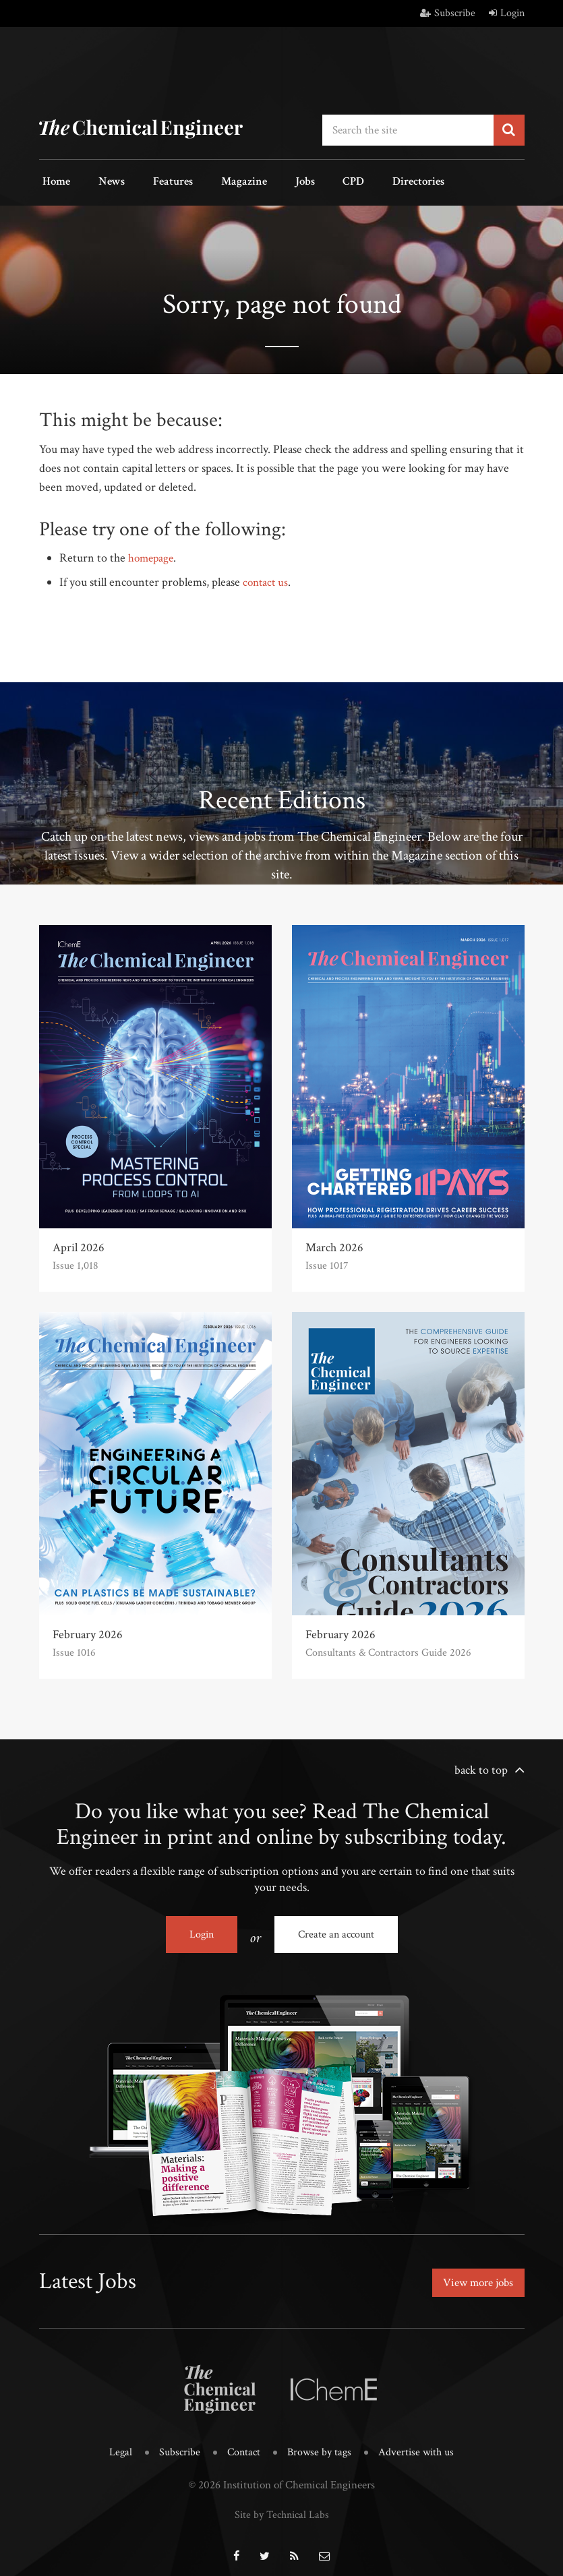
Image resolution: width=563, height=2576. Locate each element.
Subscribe (447, 13)
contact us (267, 579)
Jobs (270, 181)
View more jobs (475, 2276)
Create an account (336, 1931)
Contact (242, 2443)
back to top (481, 1766)
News (100, 181)
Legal (115, 2443)
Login (507, 13)
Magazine (217, 181)
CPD (311, 181)
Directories (368, 181)
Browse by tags (320, 2443)
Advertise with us (419, 2443)
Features (154, 181)
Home (53, 181)
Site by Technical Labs (282, 2504)
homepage (152, 554)
